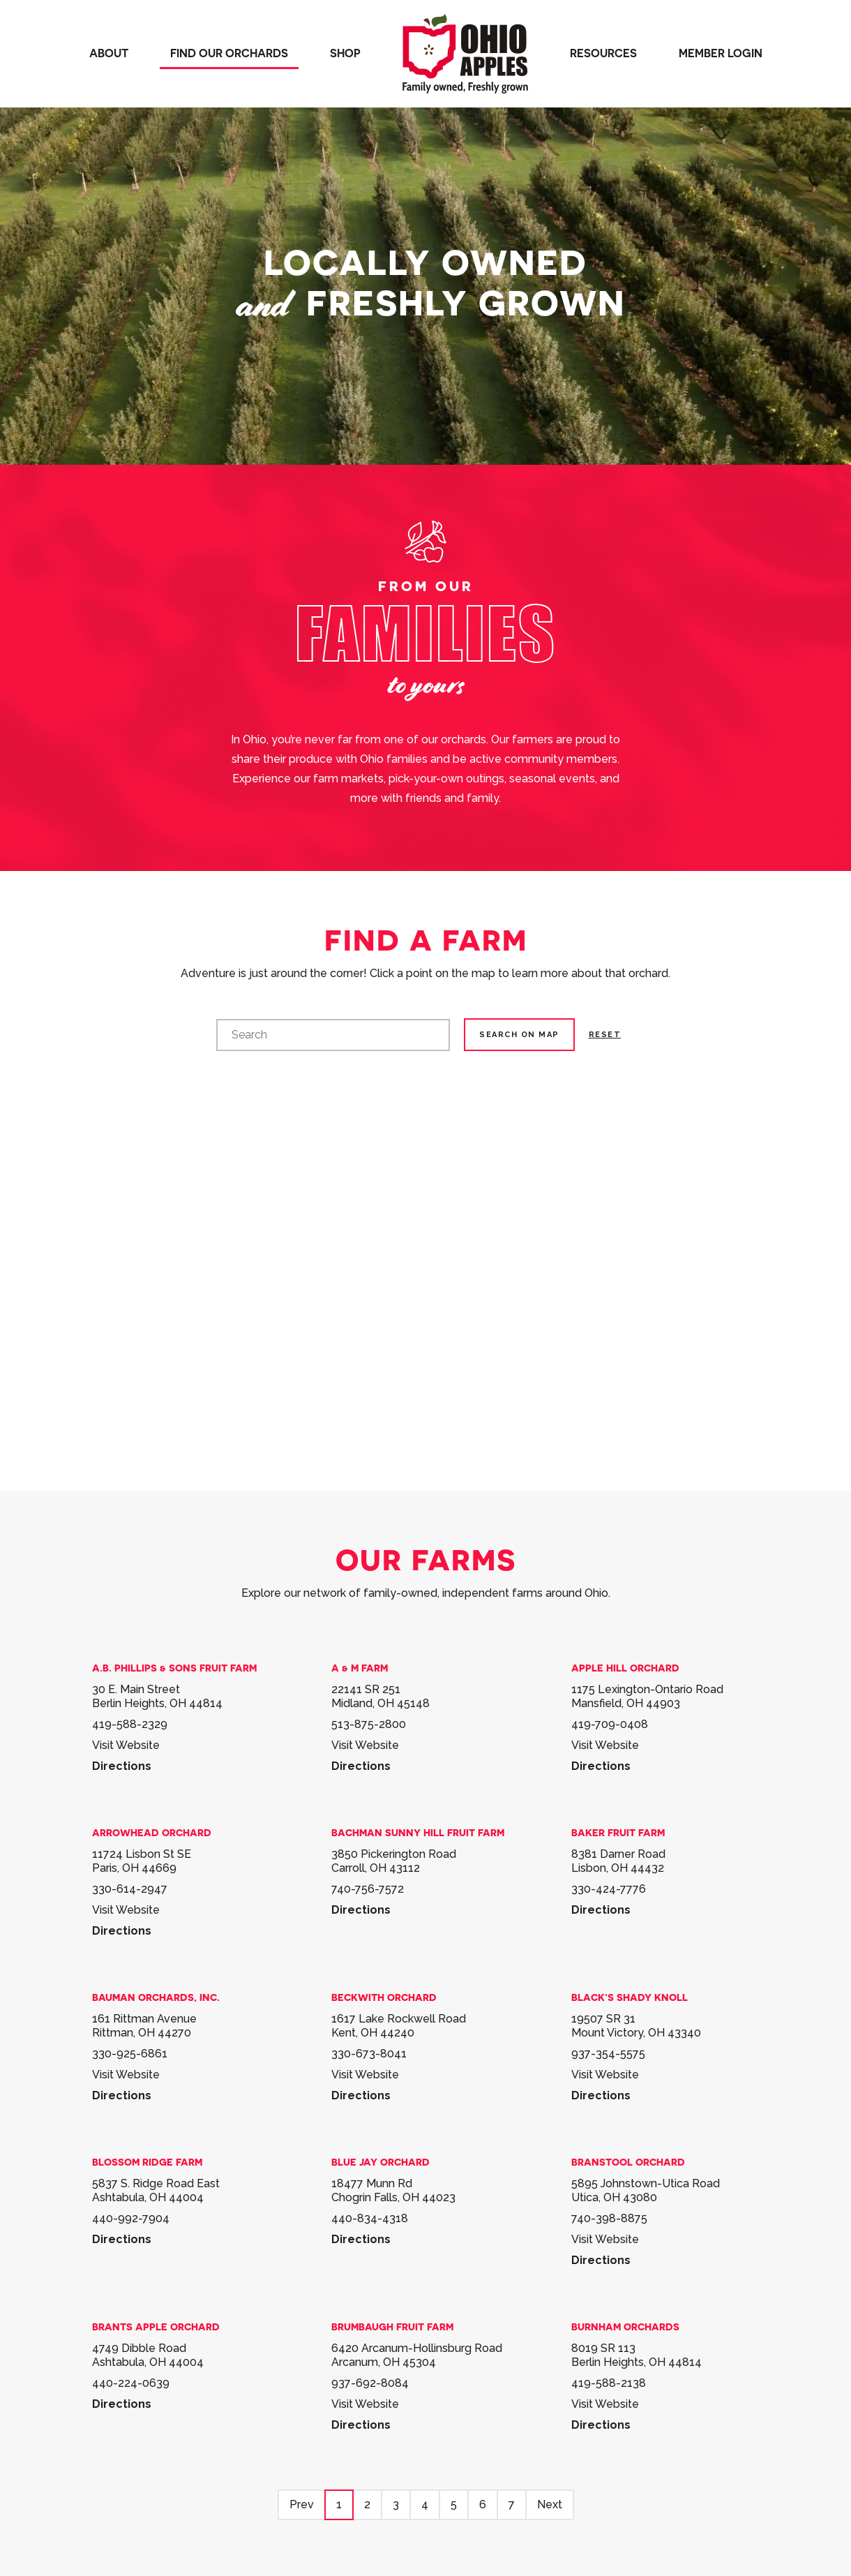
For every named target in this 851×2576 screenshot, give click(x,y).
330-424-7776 (608, 1889)
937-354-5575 (608, 2053)
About (108, 53)
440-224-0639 (131, 2383)
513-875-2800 (368, 1724)
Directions (121, 1766)
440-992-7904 (131, 2218)
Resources (603, 53)
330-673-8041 (369, 2053)
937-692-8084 (370, 2383)
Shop (345, 53)
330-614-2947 (129, 1889)
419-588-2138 (608, 2383)
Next (549, 2504)
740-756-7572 (367, 1889)
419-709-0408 (609, 1724)
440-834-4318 (369, 2218)
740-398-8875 (609, 2218)
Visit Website (126, 1745)
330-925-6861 (129, 2053)
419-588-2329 (129, 1724)
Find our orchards (229, 53)
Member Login (720, 53)
